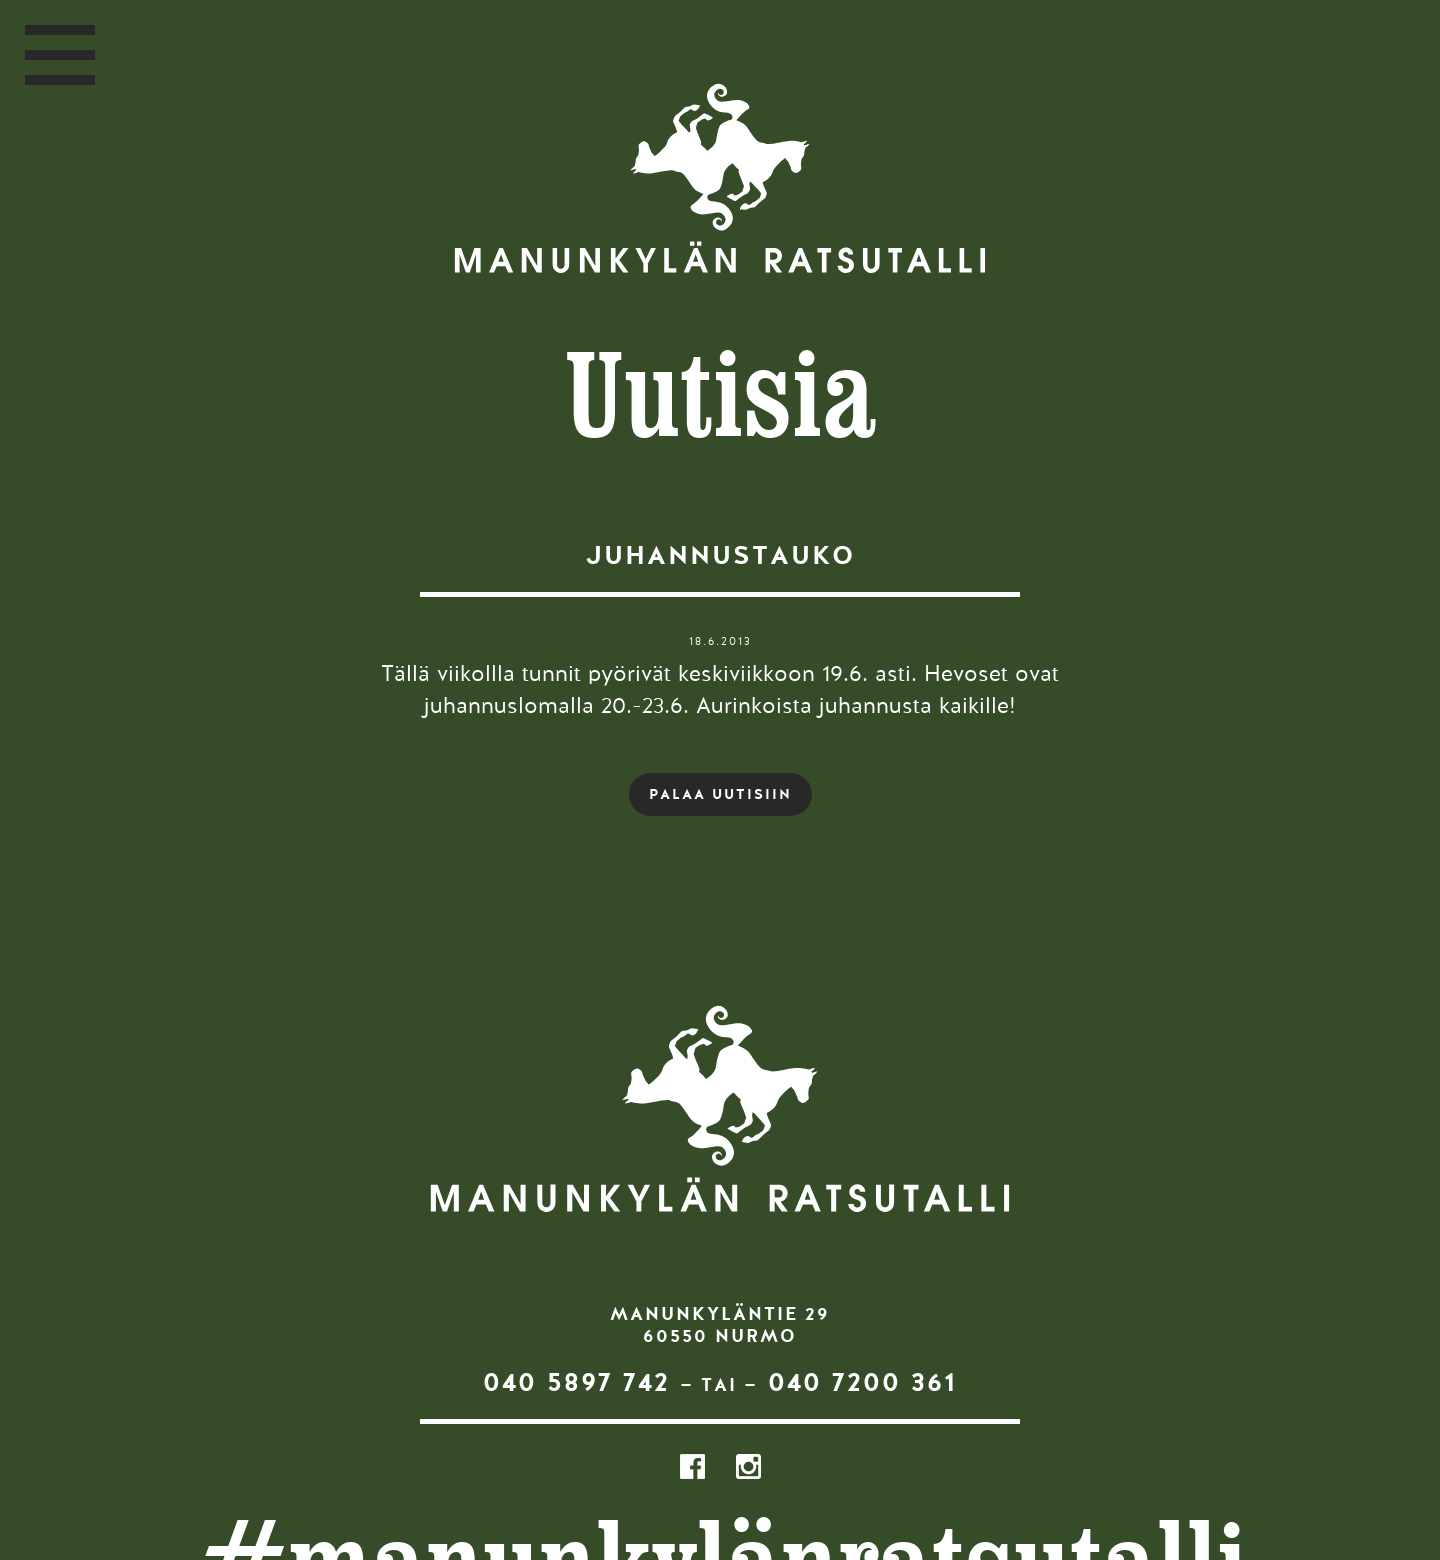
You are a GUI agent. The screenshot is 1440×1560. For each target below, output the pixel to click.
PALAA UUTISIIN (720, 794)
